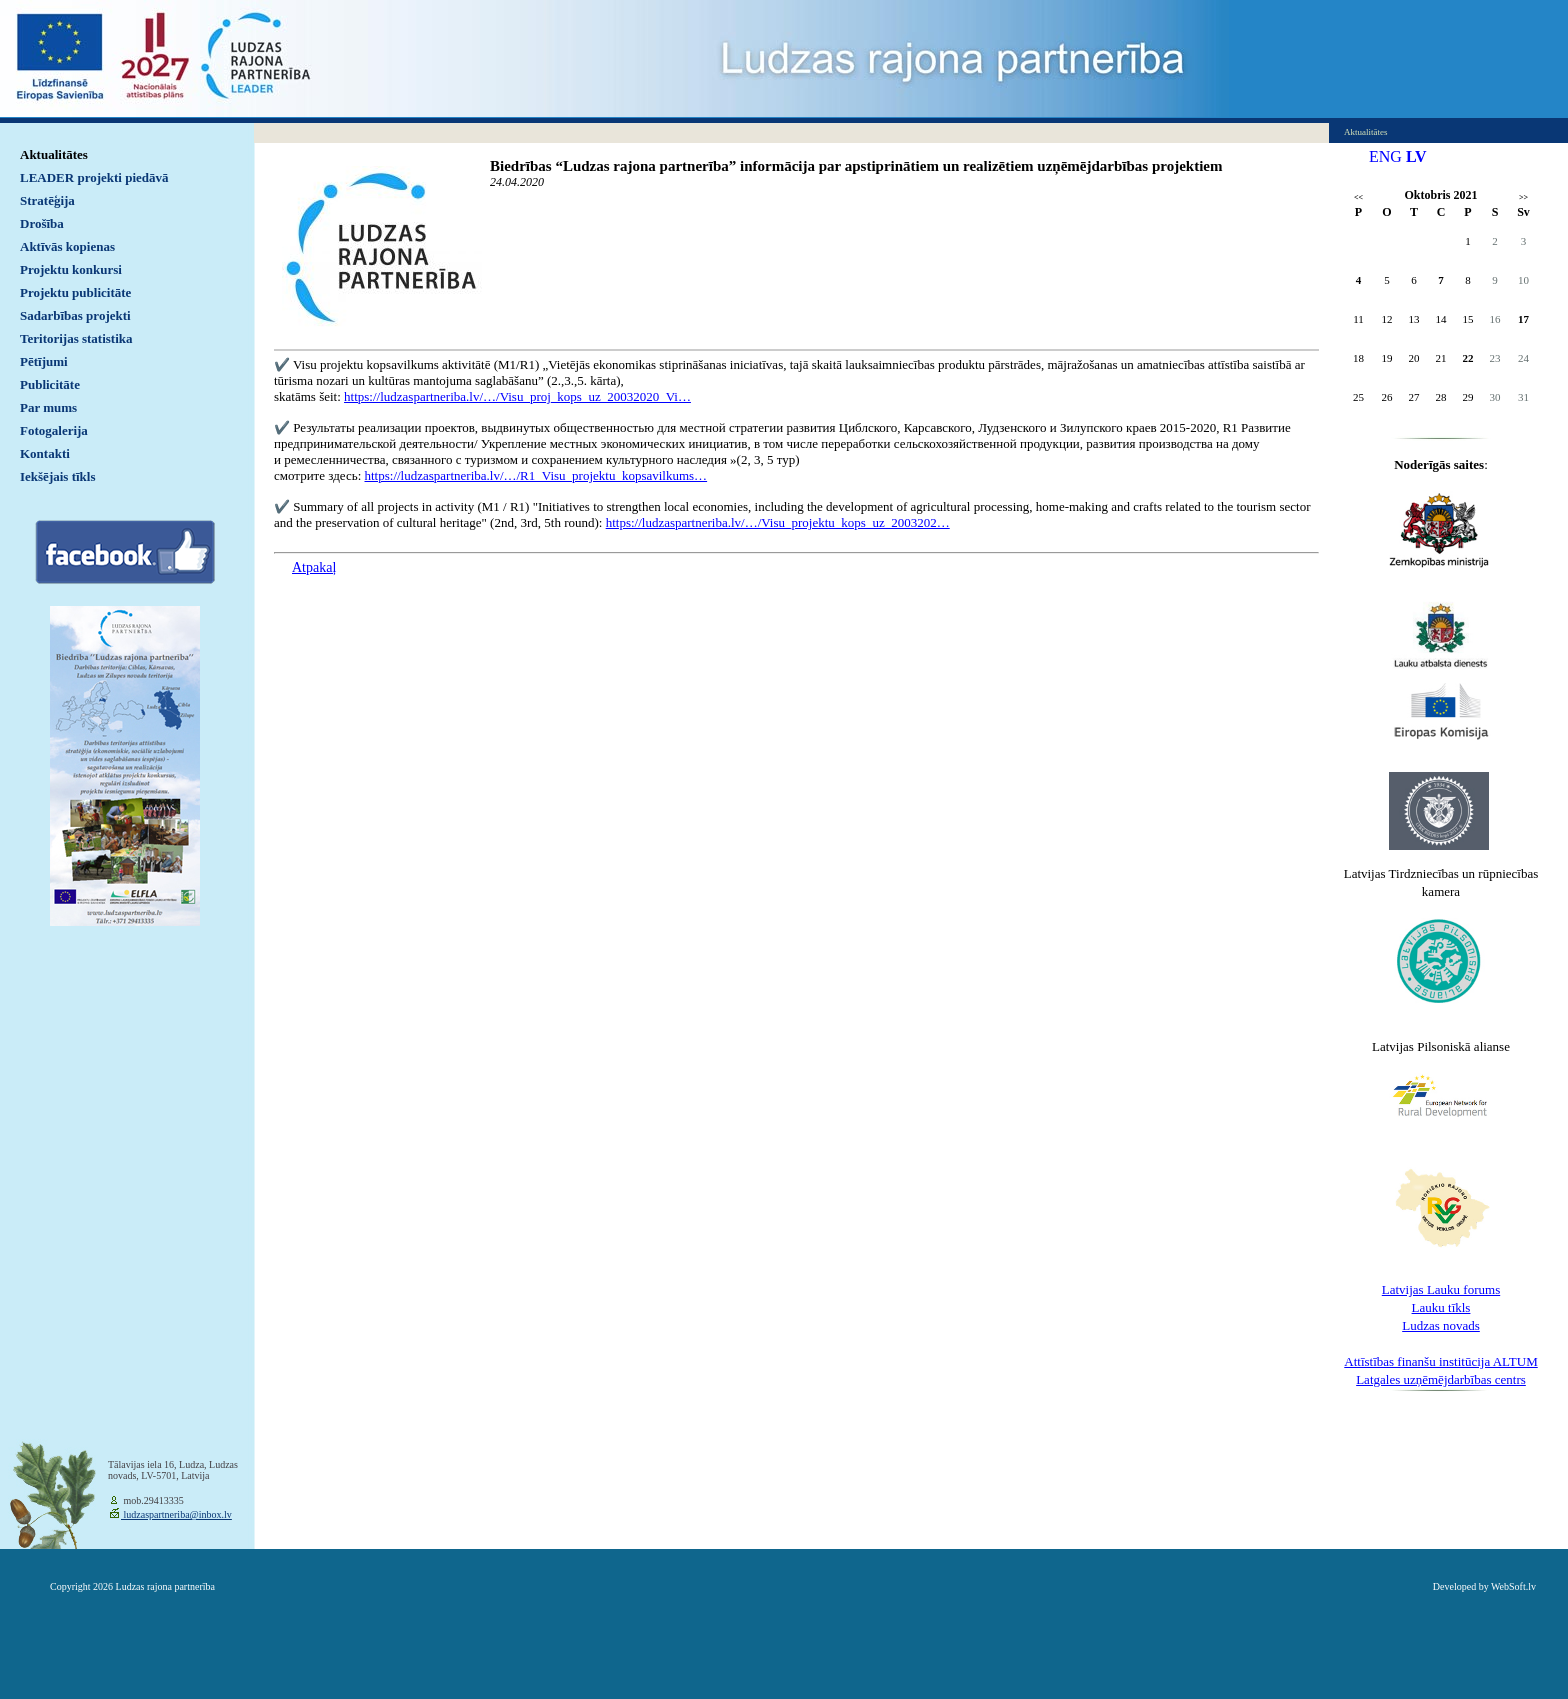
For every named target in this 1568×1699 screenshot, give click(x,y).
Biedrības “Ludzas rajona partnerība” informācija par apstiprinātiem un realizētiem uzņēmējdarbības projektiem (856, 166)
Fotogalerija (54, 430)
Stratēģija (47, 200)
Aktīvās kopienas (67, 246)
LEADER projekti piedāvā (94, 177)
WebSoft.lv (1513, 1586)
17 (1523, 319)
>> (1523, 197)
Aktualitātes (54, 154)
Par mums (48, 407)
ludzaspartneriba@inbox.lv (176, 1514)
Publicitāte (50, 384)
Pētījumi (44, 361)
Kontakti (45, 453)
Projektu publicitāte (75, 292)
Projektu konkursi (71, 269)
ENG (1385, 156)
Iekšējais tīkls (57, 476)
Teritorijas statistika (76, 338)
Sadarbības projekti (75, 315)
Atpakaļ (314, 567)
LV (1416, 156)
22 (1468, 358)
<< (1358, 197)
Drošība (42, 223)
